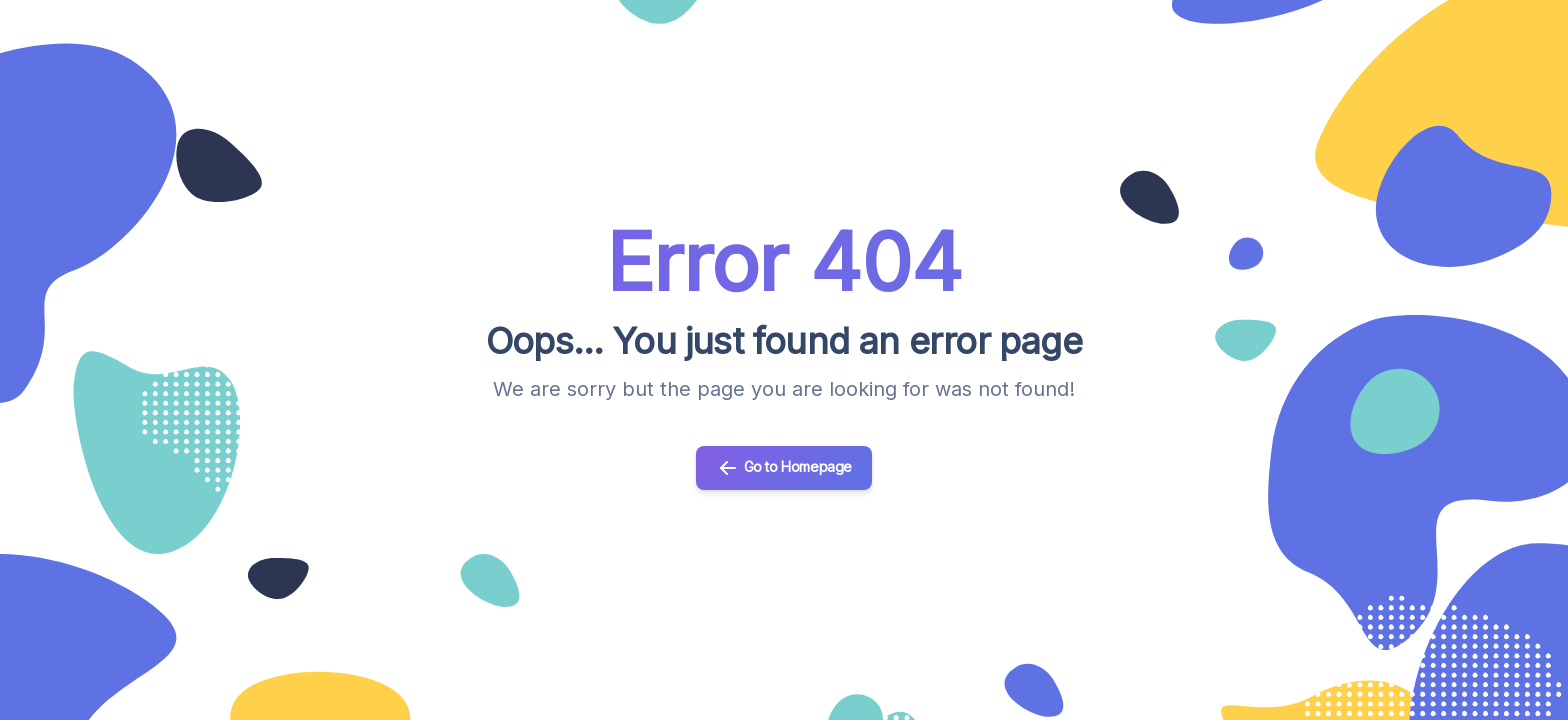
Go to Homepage (784, 468)
